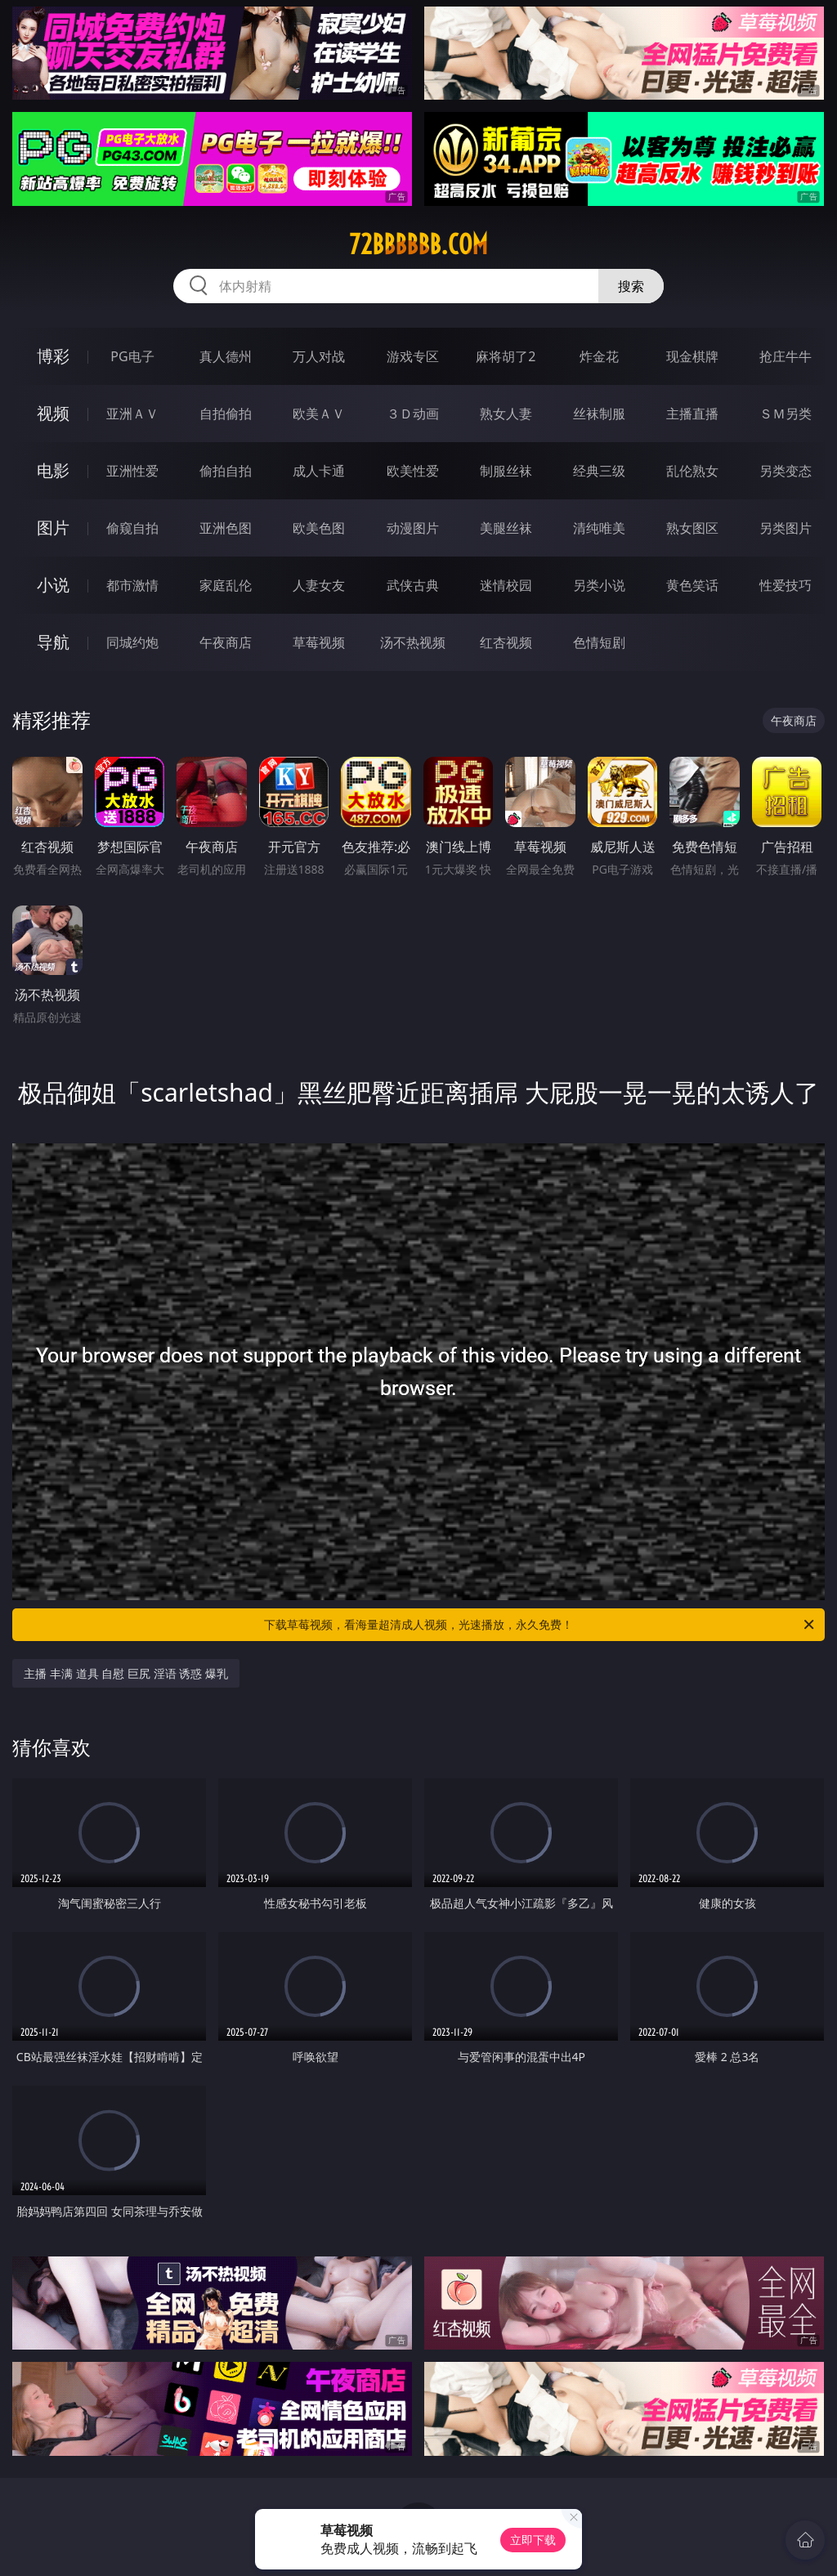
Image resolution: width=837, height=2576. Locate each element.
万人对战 (319, 356)
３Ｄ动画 (413, 414)
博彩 (53, 356)
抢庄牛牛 (785, 356)
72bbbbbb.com (418, 244)
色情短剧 (599, 642)
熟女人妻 (506, 414)
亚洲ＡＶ (132, 414)
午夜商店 (225, 642)
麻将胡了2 (505, 356)
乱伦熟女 (692, 471)
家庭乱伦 (225, 585)
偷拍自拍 (225, 471)
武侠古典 (413, 585)
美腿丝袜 (506, 528)
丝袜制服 (599, 414)
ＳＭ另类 (785, 414)
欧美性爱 (413, 471)
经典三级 (599, 471)
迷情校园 (506, 585)
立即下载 (533, 2539)
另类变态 (785, 471)
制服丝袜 (506, 471)
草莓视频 (319, 642)
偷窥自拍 (132, 528)
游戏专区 (413, 356)
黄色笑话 (692, 585)
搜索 (631, 286)
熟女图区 (692, 528)
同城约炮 (132, 642)
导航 (53, 642)
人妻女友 (319, 585)
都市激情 (132, 585)
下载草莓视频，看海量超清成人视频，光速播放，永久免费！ (540, 1625)
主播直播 (692, 414)
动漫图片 (413, 528)
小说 (53, 585)
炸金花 (599, 356)
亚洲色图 (225, 528)
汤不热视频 (412, 642)
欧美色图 (319, 528)
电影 (53, 470)
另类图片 (785, 528)
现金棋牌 (692, 356)
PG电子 (132, 356)
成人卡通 (319, 471)
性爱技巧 (785, 585)
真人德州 (225, 356)
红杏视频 (506, 642)
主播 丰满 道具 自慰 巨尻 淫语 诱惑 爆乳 (125, 1673)
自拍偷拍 (225, 414)
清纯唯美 (599, 528)
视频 (53, 413)
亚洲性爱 (132, 471)
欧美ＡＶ (319, 414)
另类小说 (599, 585)
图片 (53, 528)
